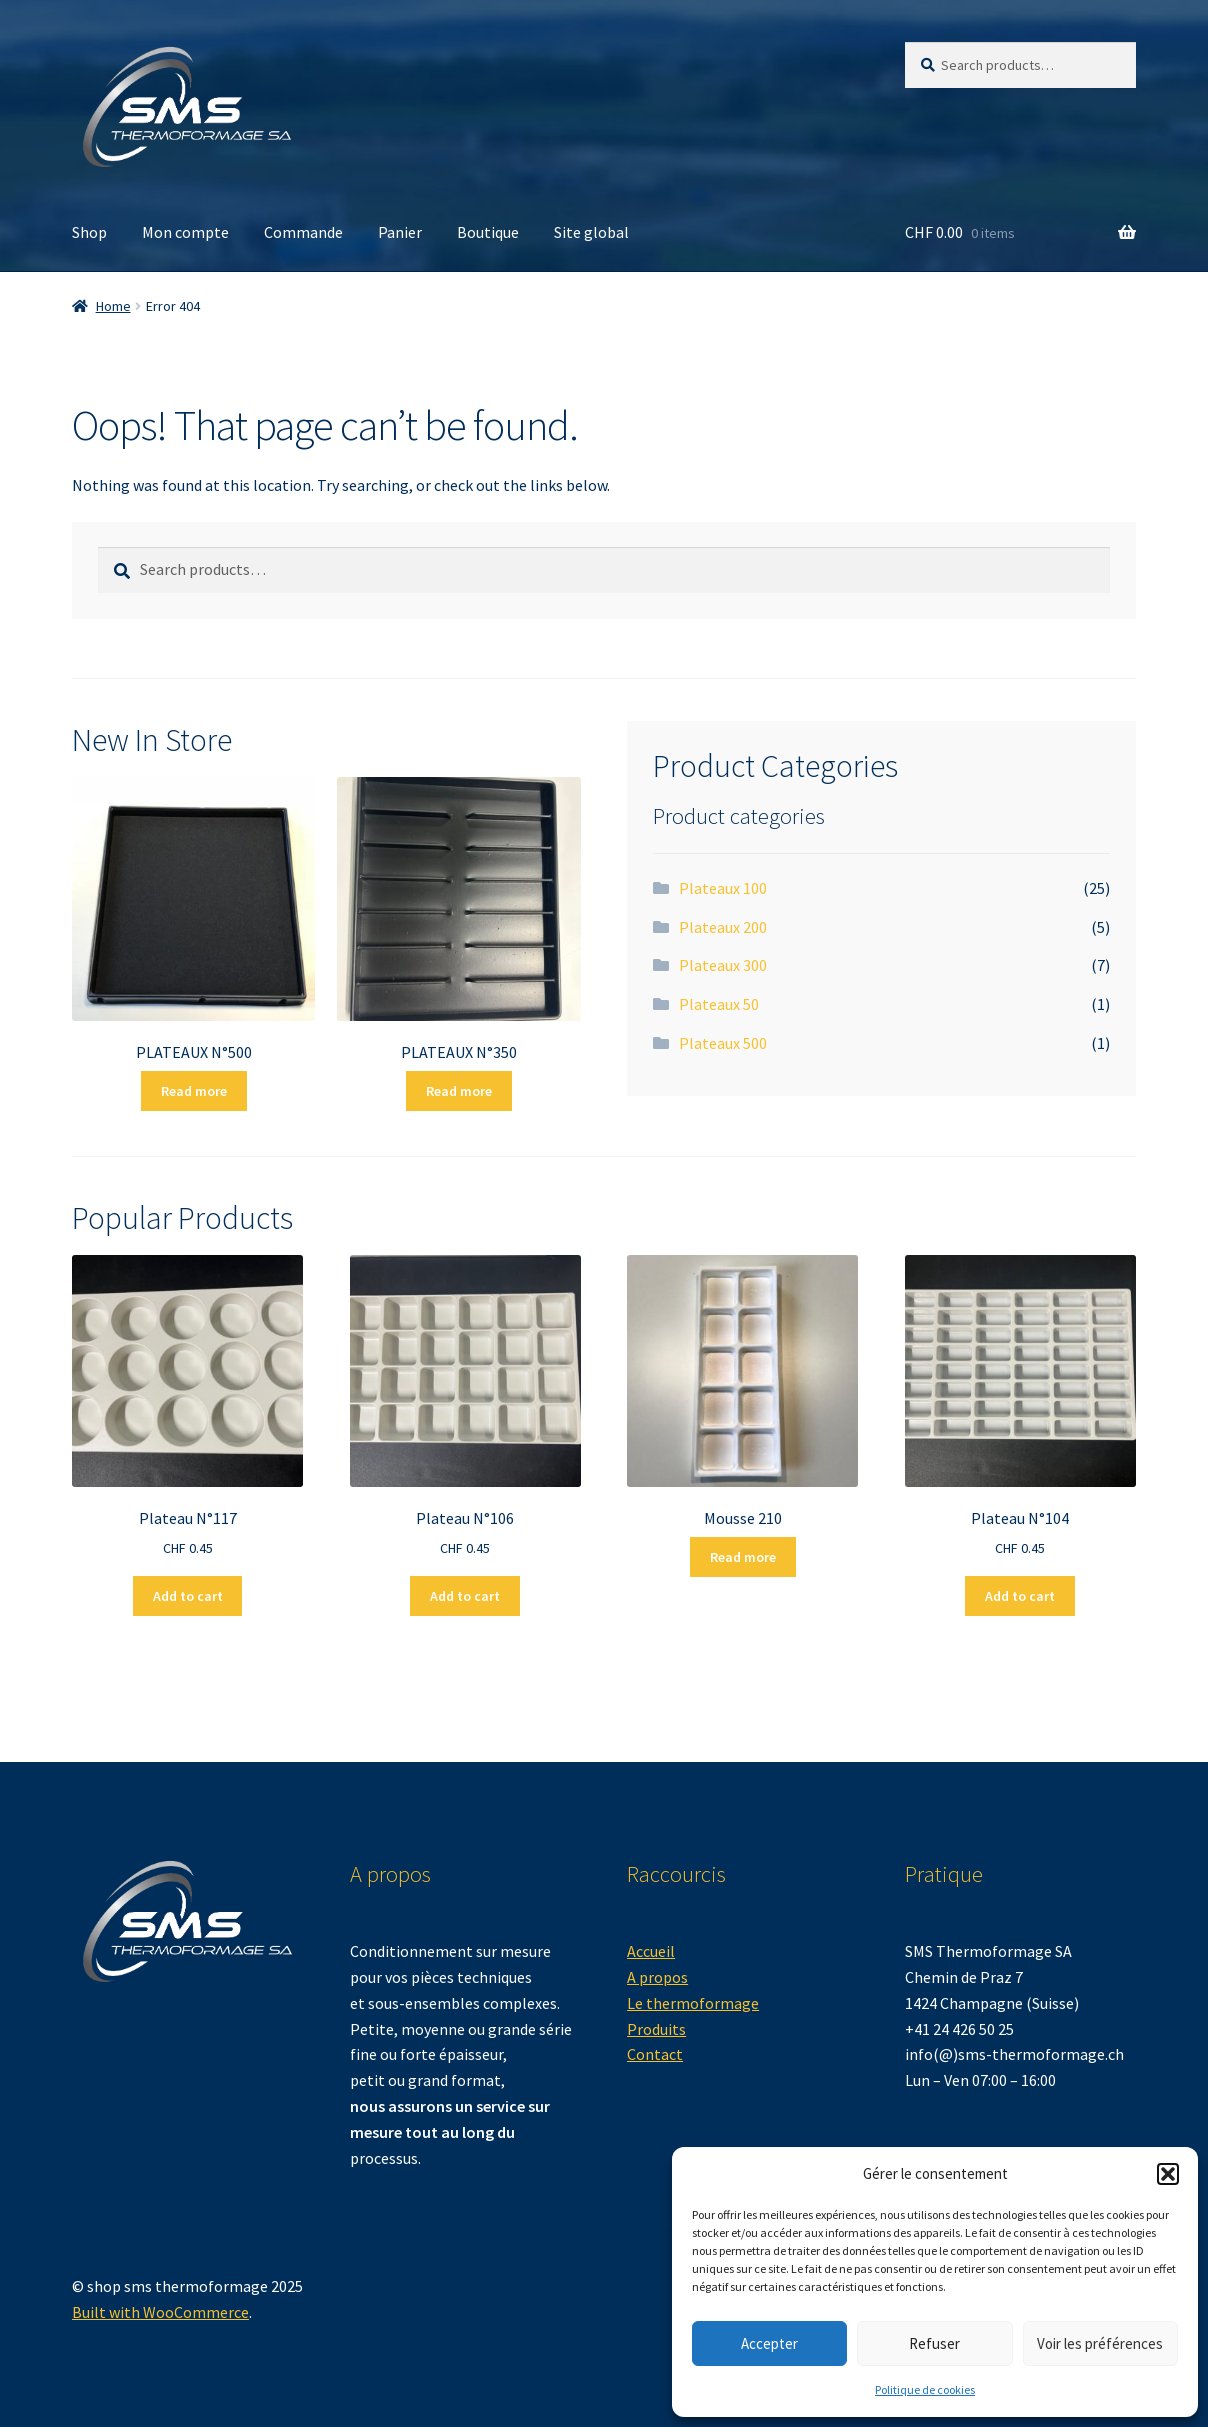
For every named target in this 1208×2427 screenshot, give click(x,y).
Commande (303, 232)
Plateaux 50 (719, 1004)
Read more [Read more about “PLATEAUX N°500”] (194, 1091)
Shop (89, 232)
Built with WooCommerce (160, 2312)
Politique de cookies (925, 2389)
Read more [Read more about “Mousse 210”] (743, 1557)
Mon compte (185, 232)
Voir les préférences (1100, 2343)
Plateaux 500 (723, 1043)
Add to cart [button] (188, 1596)
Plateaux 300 (723, 965)
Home (113, 306)
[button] (1168, 2174)
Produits (656, 2029)
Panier (400, 232)
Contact (655, 2054)
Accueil (651, 1951)
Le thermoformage (693, 2003)
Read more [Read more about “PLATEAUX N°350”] (459, 1091)
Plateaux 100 (723, 888)
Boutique (488, 232)
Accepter (769, 2343)
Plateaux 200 (723, 927)
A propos (657, 1977)
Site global (591, 232)
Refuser (934, 2343)
